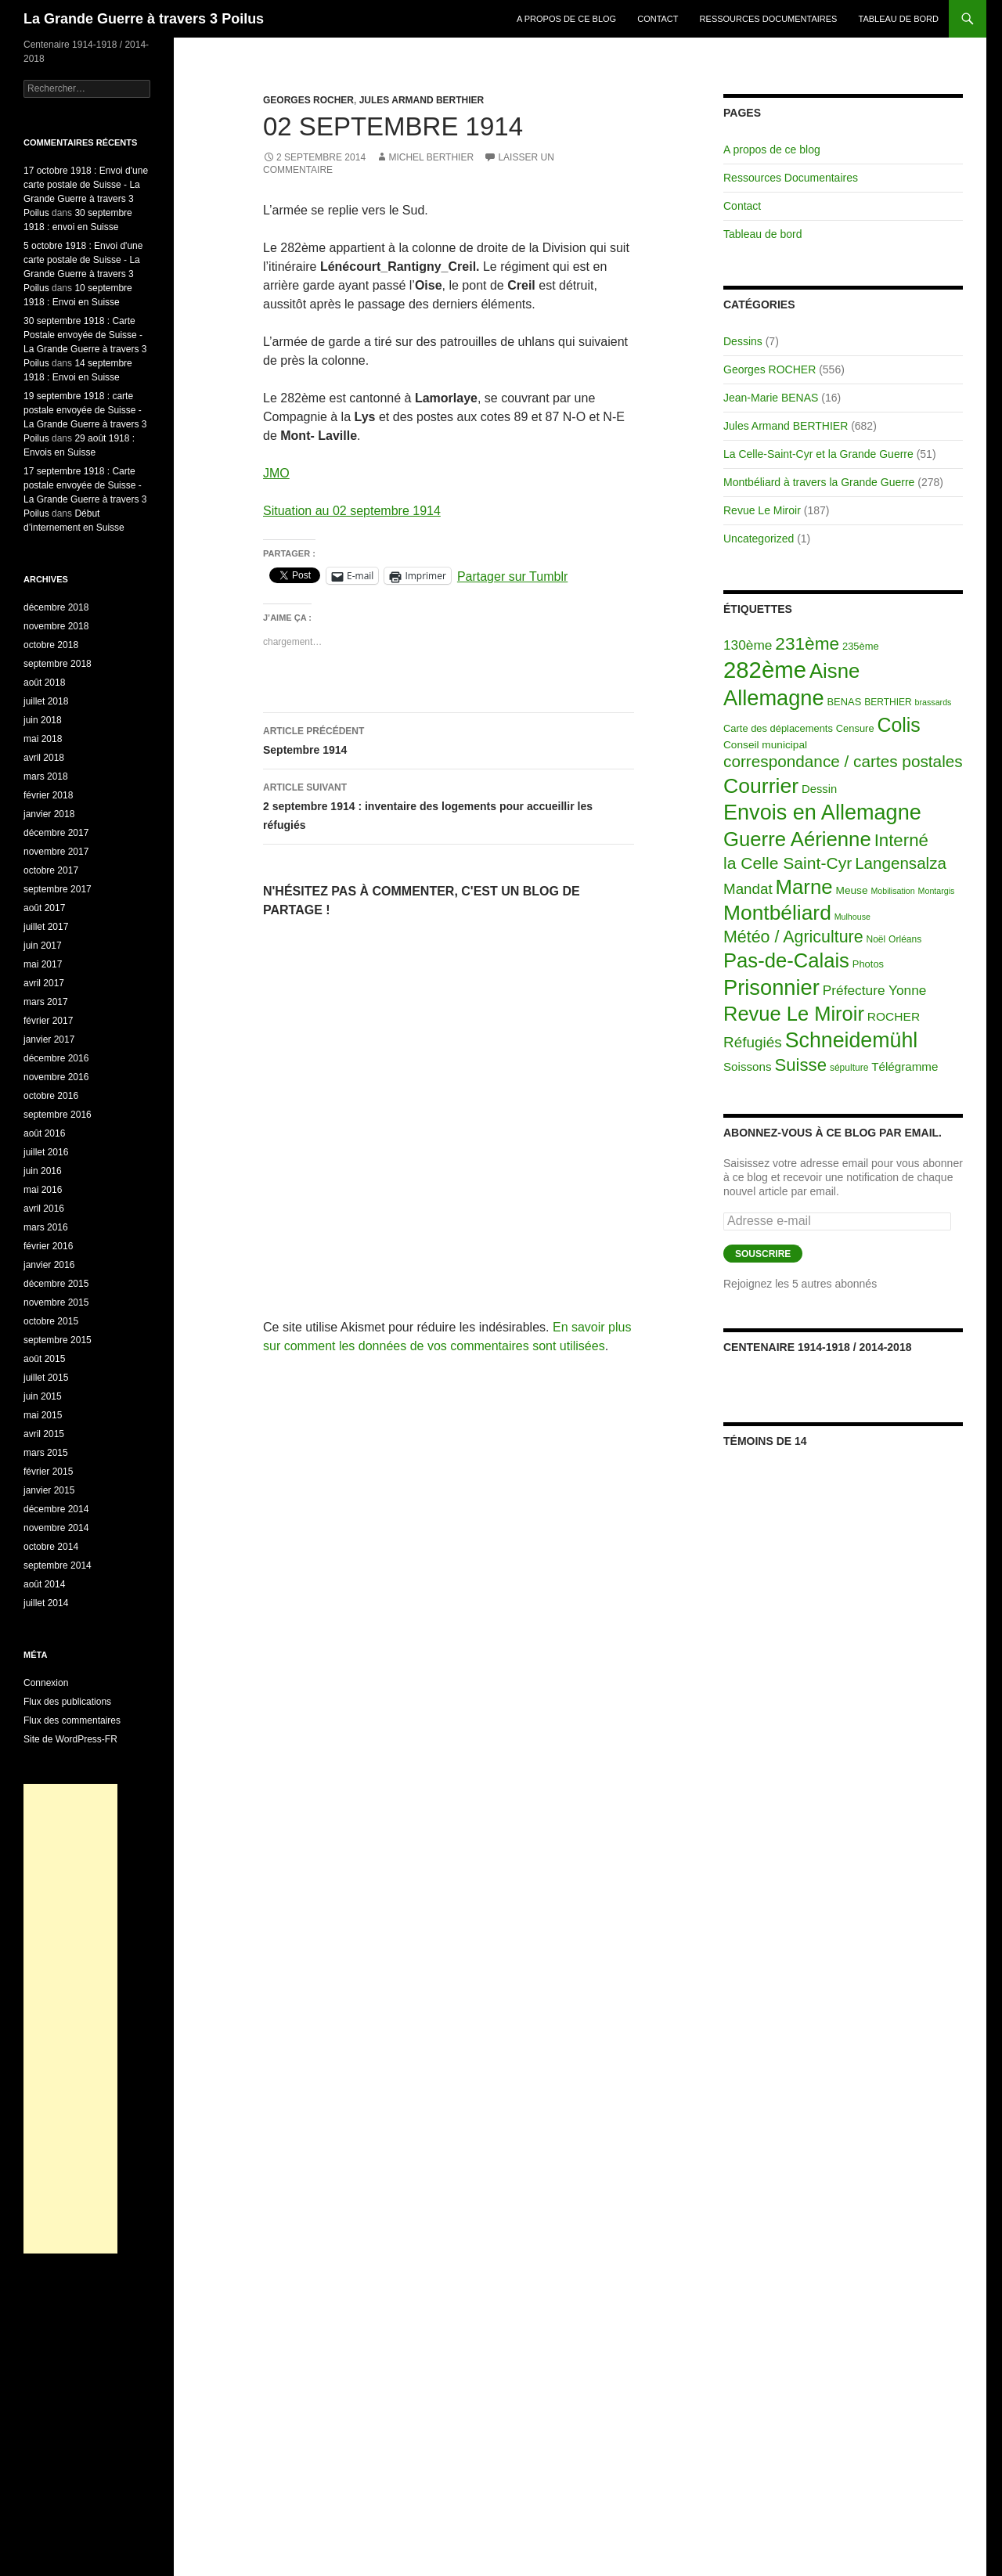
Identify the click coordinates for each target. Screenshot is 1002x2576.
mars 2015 (45, 1452)
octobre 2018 (50, 644)
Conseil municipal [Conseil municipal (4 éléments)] (765, 745)
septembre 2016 (57, 1114)
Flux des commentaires (72, 1720)
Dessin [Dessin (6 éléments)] (819, 789)
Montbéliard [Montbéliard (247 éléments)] (777, 912)
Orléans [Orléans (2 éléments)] (904, 939)
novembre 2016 (55, 1077)
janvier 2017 (48, 1039)
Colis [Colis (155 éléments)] (898, 725)
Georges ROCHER (308, 100)
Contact (657, 18)
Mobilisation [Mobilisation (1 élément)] (892, 890)
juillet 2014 (45, 1603)
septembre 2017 (57, 889)
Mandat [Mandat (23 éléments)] (748, 889)
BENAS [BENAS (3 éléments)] (844, 702)
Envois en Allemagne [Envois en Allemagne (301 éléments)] (822, 812)
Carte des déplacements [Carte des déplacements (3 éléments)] (778, 728)
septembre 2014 (57, 1565)
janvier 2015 (48, 1490)
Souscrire (763, 1253)
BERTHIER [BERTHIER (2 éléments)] (888, 702)
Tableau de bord (899, 18)
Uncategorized (758, 538)
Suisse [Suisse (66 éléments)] (800, 1065)
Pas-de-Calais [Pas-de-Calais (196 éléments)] (786, 960)
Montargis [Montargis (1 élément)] (936, 890)
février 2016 (48, 1246)
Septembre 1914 (448, 739)
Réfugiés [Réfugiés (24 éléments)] (752, 1042)
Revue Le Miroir (762, 510)
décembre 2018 (55, 607)
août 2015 (44, 1358)
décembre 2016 (55, 1058)
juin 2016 (42, 1171)
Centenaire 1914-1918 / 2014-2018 (817, 1347)
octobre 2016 (50, 1095)
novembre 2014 (55, 1527)
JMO (276, 473)
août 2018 (44, 682)
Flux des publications (67, 1701)
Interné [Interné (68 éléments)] (901, 840)
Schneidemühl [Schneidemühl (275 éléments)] (851, 1040)
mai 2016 (42, 1189)
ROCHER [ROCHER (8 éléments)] (893, 1016)
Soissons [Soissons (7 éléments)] (747, 1066)
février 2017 (48, 1020)
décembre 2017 (55, 832)
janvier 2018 (48, 814)
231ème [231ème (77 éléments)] (807, 644)
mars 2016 (45, 1227)
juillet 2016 (45, 1152)
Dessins (742, 341)
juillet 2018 (45, 701)
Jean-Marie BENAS (770, 397)
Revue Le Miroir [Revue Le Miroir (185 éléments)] (793, 1014)
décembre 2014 (55, 1509)
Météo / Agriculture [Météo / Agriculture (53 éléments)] (793, 937)
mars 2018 (45, 776)
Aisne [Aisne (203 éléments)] (834, 671)
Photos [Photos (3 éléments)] (868, 964)
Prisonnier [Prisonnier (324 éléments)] (771, 987)
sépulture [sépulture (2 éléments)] (849, 1067)
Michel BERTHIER (431, 157)
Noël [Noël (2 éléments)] (876, 939)
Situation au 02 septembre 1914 (352, 510)
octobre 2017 (50, 870)
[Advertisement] (70, 2019)
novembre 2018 (55, 626)
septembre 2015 (57, 1340)
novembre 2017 (55, 851)
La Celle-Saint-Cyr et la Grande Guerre (818, 454)
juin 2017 (42, 945)
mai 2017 (42, 964)
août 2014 (44, 1584)
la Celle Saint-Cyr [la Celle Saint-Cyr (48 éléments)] (787, 863)
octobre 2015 (50, 1321)
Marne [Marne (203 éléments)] (804, 887)
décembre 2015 (55, 1283)
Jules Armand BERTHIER (422, 100)
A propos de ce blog (566, 18)
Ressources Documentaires (769, 18)
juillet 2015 (45, 1377)
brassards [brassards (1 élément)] (933, 702)
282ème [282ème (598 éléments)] (764, 670)
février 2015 (48, 1471)
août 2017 (44, 908)
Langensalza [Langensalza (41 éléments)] (900, 863)
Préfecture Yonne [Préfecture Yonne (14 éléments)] (875, 990)
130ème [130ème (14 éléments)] (747, 645)
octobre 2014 (50, 1546)
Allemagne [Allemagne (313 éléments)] (773, 698)
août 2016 (44, 1133)
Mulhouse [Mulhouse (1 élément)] (852, 916)
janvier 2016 (48, 1264)
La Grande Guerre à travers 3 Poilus (143, 19)
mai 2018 (42, 738)
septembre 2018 (57, 663)
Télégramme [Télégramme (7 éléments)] (904, 1066)
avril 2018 (43, 757)
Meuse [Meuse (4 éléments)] (852, 890)
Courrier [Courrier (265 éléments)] (760, 786)
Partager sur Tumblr (512, 576)
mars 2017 (45, 1001)
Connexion (45, 1682)
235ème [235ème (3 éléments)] (860, 646)
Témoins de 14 (765, 1441)
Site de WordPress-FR (70, 1739)
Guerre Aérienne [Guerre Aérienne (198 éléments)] (797, 839)
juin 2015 (42, 1396)
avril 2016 (43, 1208)
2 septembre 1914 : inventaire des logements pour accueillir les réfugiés (448, 804)
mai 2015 (42, 1415)
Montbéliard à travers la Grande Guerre (818, 482)
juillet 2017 (45, 926)
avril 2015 (43, 1434)
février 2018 (48, 795)
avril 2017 (43, 983)
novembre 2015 (55, 1302)
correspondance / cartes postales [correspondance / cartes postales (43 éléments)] (843, 761)
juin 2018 (42, 720)
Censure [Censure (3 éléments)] (855, 728)
